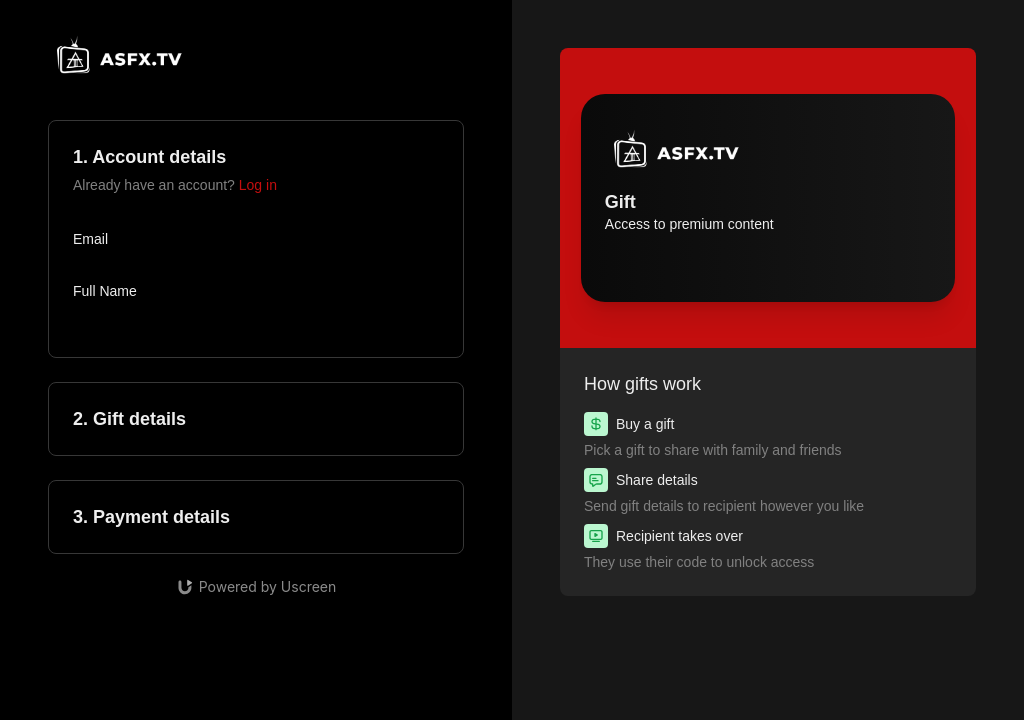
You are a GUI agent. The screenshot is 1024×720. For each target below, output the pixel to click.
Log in (258, 185)
